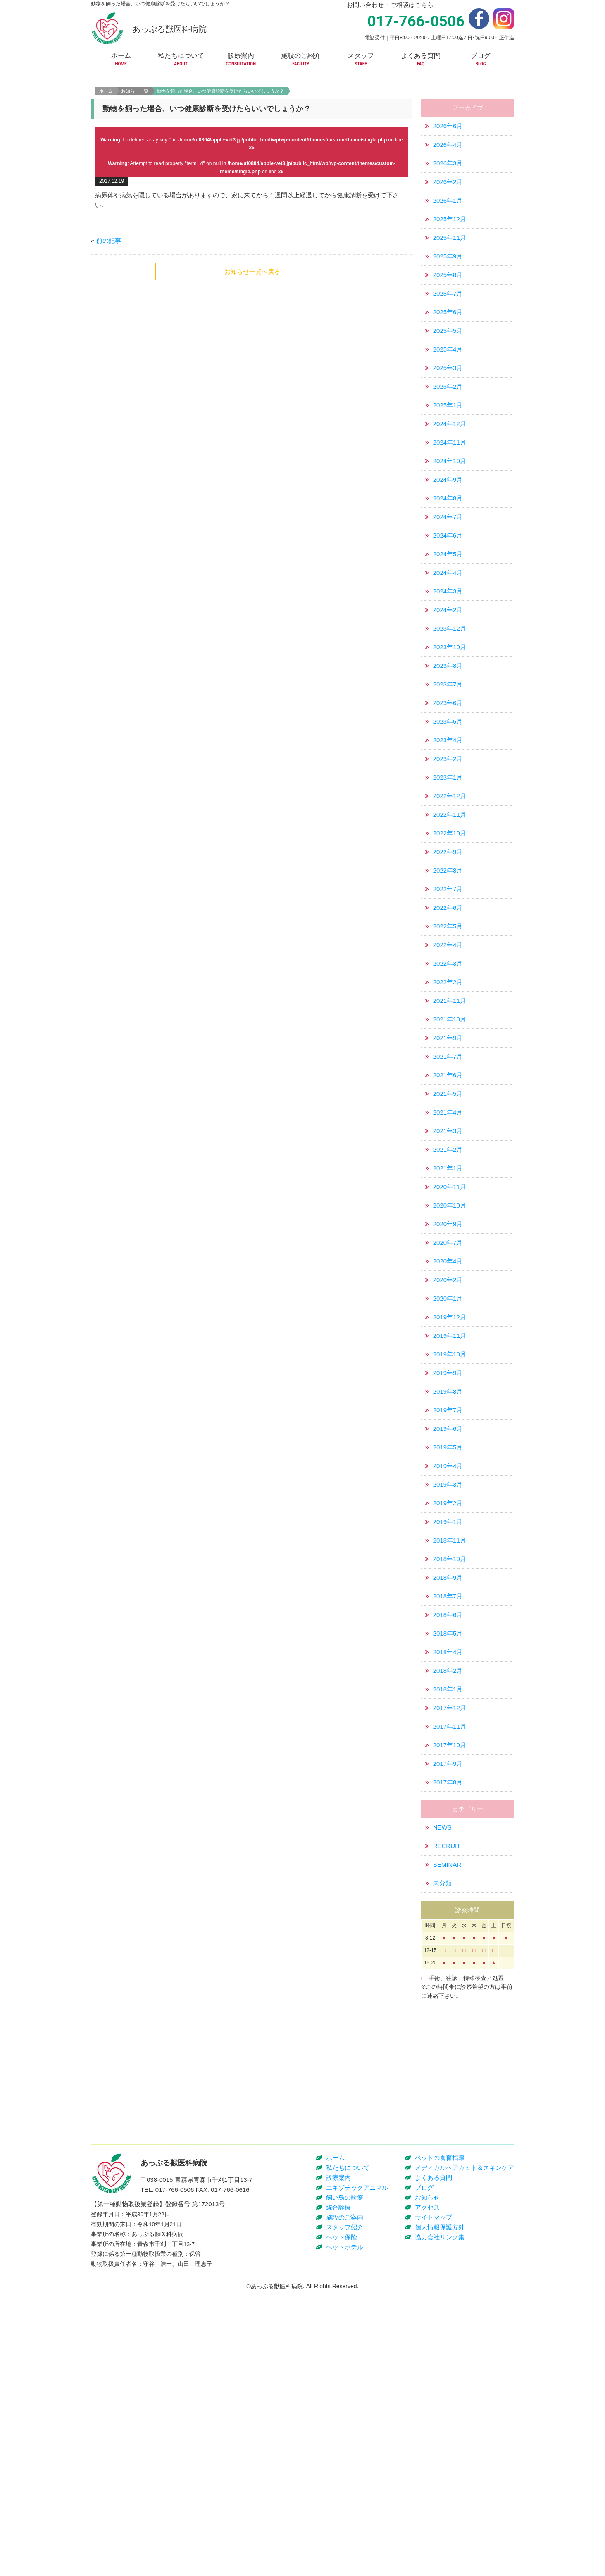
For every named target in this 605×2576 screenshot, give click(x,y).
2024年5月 (448, 618)
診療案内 (338, 2462)
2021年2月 (448, 1213)
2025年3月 (448, 432)
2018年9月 (448, 1642)
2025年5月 (448, 395)
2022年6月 (448, 972)
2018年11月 (449, 1604)
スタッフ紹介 (344, 2512)
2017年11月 (449, 1790)
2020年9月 (448, 1288)
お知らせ (427, 2482)
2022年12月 (449, 860)
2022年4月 (448, 1009)
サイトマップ (433, 2502)
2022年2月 (448, 1046)
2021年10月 (449, 1083)
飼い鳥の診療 (344, 2482)
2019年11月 (449, 1400)
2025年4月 (448, 413)
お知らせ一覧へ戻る (252, 336)
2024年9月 (448, 544)
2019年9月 (448, 1437)
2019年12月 (449, 1381)
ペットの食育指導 (439, 2443)
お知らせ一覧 (134, 155)
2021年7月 (448, 1120)
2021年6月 (448, 1139)
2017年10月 (449, 1809)
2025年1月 (448, 469)
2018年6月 (448, 1679)
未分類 (442, 1947)
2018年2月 (448, 1735)
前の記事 (108, 305)
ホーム (106, 155)
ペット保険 (341, 2522)
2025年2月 (448, 450)
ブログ (424, 2472)
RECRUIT (447, 1910)
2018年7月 (448, 1660)
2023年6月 (448, 767)
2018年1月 (448, 1753)
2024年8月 (448, 562)
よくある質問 (433, 2462)
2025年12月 (449, 283)
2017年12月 (449, 1772)
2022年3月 (448, 1027)
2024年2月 (448, 674)
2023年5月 (448, 785)
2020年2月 (448, 1344)
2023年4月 (448, 804)
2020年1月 (448, 1362)
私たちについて (347, 2452)
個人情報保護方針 (439, 2512)
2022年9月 (448, 916)
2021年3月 (448, 1195)
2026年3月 (448, 227)
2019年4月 (448, 1530)
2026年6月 (448, 190)
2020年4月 (448, 1325)
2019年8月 (448, 1455)
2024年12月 (449, 488)
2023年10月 (449, 711)
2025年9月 (448, 320)
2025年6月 (448, 376)
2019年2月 (448, 1567)
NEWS (442, 1891)
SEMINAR (447, 1929)
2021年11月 (449, 1065)
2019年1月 (448, 1586)
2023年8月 (448, 730)
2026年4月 (448, 209)
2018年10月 (449, 1623)
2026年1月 (448, 264)
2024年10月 (449, 525)
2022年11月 (449, 879)
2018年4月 (448, 1716)
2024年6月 (448, 599)
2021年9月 (448, 1102)
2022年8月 (448, 934)
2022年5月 (448, 990)
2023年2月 (448, 823)
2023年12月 (449, 692)
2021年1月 (448, 1232)
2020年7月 (448, 1307)
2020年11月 (449, 1251)
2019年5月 (448, 1511)
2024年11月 (449, 506)
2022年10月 (449, 897)
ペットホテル (344, 2532)
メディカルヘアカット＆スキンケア (464, 2452)
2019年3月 (448, 1548)
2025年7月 (448, 357)
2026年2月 (448, 246)
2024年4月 (448, 637)
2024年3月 (448, 655)
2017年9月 (448, 1828)
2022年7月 (448, 953)
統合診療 (338, 2492)
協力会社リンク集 (439, 2522)
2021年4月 (448, 1176)
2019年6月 (448, 1493)
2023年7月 (448, 748)
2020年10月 (449, 1269)
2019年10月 (449, 1418)
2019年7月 (448, 1474)
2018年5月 (448, 1697)
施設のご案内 (344, 2502)
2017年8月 (448, 1846)
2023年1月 (448, 841)
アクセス (427, 2492)
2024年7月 (448, 581)
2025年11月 (449, 302)
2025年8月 (448, 339)
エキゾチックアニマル (357, 2472)
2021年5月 (448, 1158)
